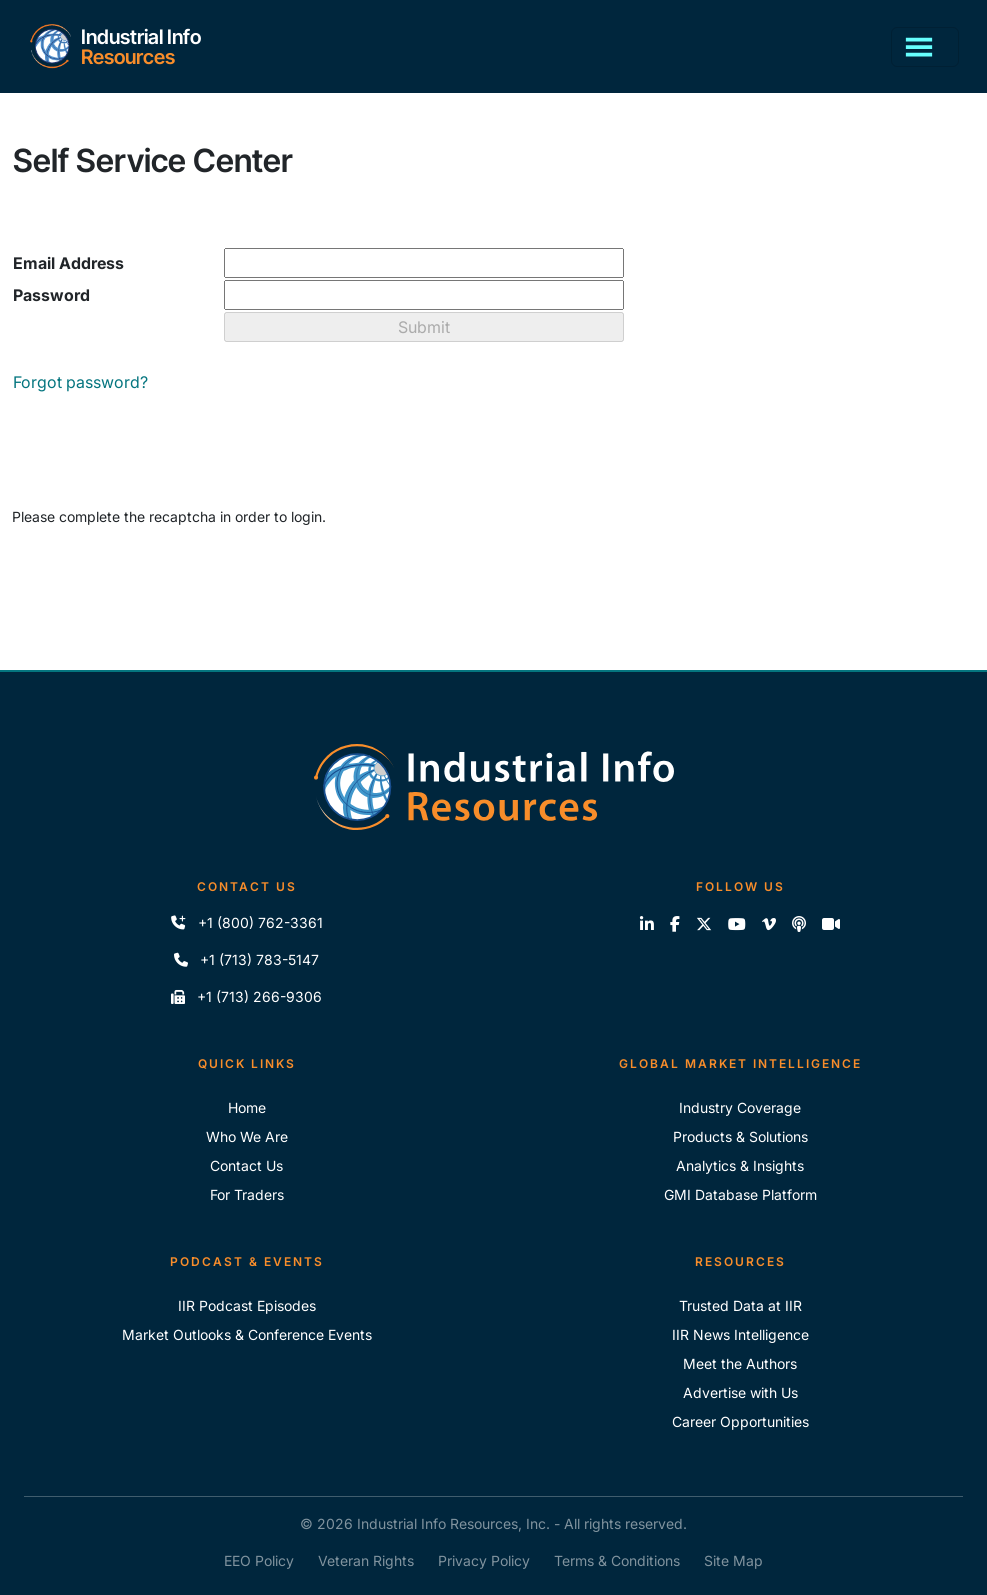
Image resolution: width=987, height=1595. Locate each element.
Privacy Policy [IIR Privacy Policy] (484, 1560)
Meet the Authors (740, 1363)
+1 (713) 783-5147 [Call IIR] (246, 959)
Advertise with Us (740, 1392)
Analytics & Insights (740, 1165)
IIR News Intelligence (740, 1334)
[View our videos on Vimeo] (769, 924)
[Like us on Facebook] (675, 924)
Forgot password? (80, 382)
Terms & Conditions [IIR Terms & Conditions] (617, 1560)
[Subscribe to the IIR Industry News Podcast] (799, 924)
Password (51, 295)
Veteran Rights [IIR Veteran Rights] (366, 1560)
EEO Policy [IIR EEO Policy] (259, 1560)
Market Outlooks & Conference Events (247, 1334)
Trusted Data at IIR (740, 1305)
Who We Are (247, 1136)
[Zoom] (831, 924)
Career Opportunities (740, 1421)
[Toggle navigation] (925, 47)
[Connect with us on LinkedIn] (647, 924)
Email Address (68, 263)
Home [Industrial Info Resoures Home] (247, 1107)
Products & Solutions (740, 1136)
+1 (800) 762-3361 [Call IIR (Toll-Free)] (246, 922)
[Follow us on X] (704, 924)
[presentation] (164, 582)
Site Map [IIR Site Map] (733, 1560)
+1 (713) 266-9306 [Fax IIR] (246, 996)
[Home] (114, 46)
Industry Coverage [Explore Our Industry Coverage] (740, 1107)
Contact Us (246, 1165)
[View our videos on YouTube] (737, 924)
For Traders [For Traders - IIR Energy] (247, 1194)
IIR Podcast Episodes (247, 1305)
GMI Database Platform (740, 1194)
